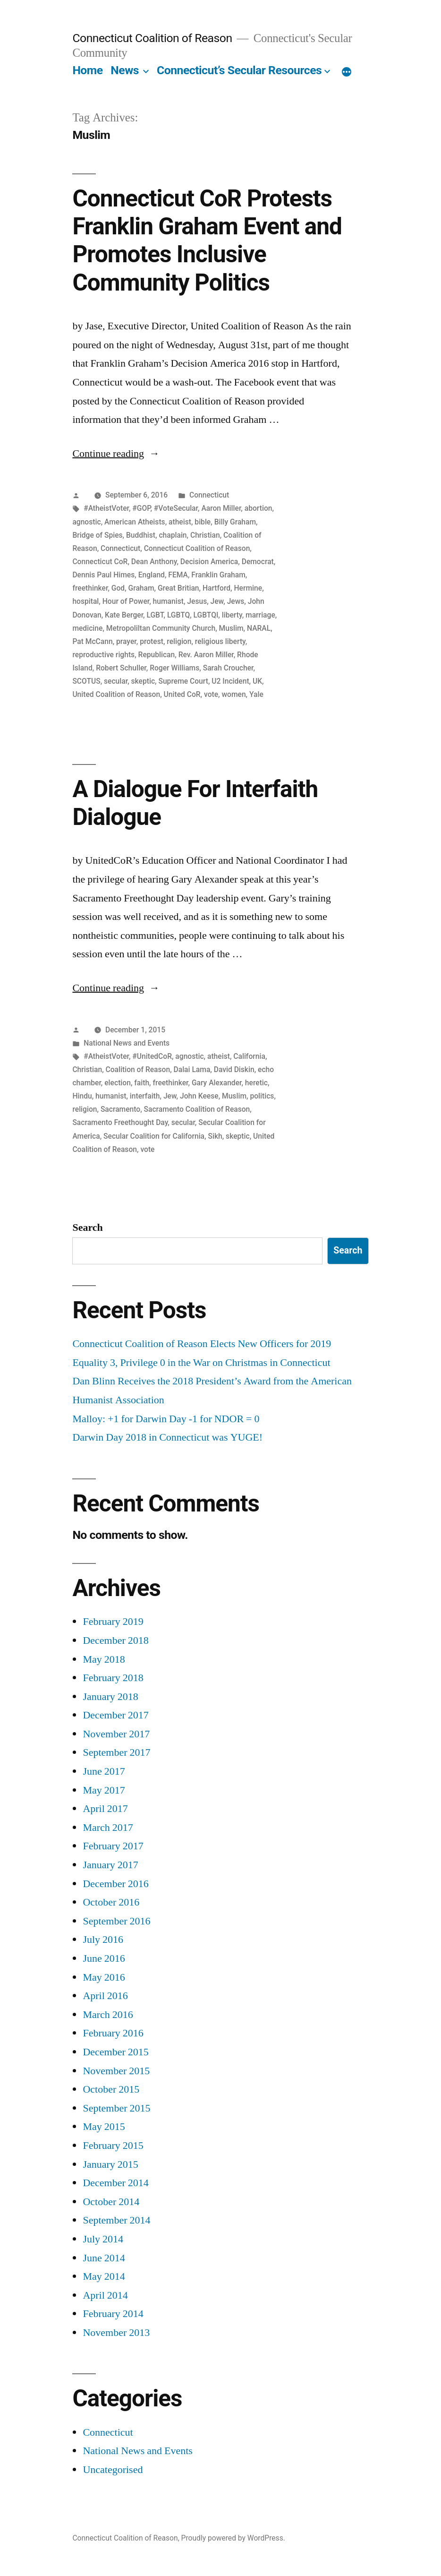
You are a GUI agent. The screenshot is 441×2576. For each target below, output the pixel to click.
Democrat (258, 561)
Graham (141, 588)
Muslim (231, 628)
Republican (156, 654)
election (117, 1082)
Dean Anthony (154, 561)
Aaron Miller (221, 508)
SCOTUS (86, 681)
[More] (346, 72)
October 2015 (111, 2089)
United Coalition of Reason (116, 694)
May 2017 (104, 1790)
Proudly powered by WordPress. (233, 2537)
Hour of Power (125, 601)
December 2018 (115, 1640)
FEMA (178, 574)
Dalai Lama (192, 1069)
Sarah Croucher (228, 667)
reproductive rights (103, 654)
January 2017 (110, 1865)
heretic (256, 1082)
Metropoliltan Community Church (160, 628)
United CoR (182, 694)
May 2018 (104, 1659)
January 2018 (110, 1696)
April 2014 (105, 2295)
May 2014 (104, 2276)
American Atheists (134, 521)
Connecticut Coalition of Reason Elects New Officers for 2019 (201, 1343)
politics (262, 1095)
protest (151, 641)
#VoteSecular (176, 508)
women (233, 694)
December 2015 (115, 2052)
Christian (205, 535)
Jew (217, 601)
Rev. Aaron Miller (206, 654)
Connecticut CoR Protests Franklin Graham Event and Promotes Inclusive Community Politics (207, 240)
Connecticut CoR (99, 561)
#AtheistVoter (106, 508)
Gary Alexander (217, 1082)
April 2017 (105, 1808)
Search (87, 1227)
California (249, 1056)
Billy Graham (235, 521)
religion (179, 641)
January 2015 (110, 2164)
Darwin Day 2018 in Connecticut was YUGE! (167, 1437)
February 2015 (113, 2145)
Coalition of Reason (138, 1069)
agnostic (86, 521)
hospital (85, 601)
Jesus (197, 601)
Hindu (82, 1095)
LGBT (155, 614)
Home (87, 70)
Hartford (216, 588)
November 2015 (116, 2071)
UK (257, 681)
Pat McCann (92, 641)
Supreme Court (183, 681)
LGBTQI (206, 614)
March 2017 (108, 1827)
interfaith (145, 1095)
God (118, 588)
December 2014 (115, 2183)
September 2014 (116, 2220)
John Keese (199, 1095)
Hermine (248, 588)
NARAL (259, 628)
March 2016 (108, 2014)
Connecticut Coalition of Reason (152, 38)
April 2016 (105, 1995)
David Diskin (234, 1069)
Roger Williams (174, 667)
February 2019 (113, 1621)
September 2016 (116, 1921)
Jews (236, 601)
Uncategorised (113, 2469)
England (151, 574)
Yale (256, 694)
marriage (260, 614)
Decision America (209, 561)
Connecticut (209, 494)
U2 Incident (230, 681)
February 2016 (113, 2033)
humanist (168, 601)
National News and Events (127, 1043)
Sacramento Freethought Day (120, 1122)
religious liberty (220, 641)
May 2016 (104, 1977)
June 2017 (104, 1771)
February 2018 (113, 1677)
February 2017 (113, 1846)
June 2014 (104, 2258)
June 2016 (104, 1958)
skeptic (143, 681)
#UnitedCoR (152, 1056)
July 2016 (103, 1939)
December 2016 (115, 1883)
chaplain (173, 535)
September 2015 (116, 2108)
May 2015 (104, 2126)
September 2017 (116, 1752)
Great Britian (178, 588)
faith (141, 1082)
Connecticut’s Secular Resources (239, 70)
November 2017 (116, 1734)
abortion (258, 508)
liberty (232, 614)
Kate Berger (124, 614)
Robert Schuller (121, 667)
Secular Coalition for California (153, 1136)
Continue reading (116, 453)
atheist (180, 521)
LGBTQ (178, 614)
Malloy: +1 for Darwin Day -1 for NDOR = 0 (165, 1418)
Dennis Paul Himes (103, 574)
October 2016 (111, 1902)
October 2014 (111, 2201)
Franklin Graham (218, 574)
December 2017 (115, 1715)
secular (115, 681)
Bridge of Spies (97, 535)
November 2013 (116, 2332)
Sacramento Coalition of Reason (197, 1109)
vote (211, 694)
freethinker (90, 588)
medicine (87, 628)
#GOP (141, 508)
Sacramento (120, 1109)
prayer (126, 641)
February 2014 (113, 2313)
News (124, 70)
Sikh (215, 1136)
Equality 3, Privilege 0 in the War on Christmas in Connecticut (201, 1362)
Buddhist (140, 535)
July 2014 (103, 2239)
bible (203, 521)
